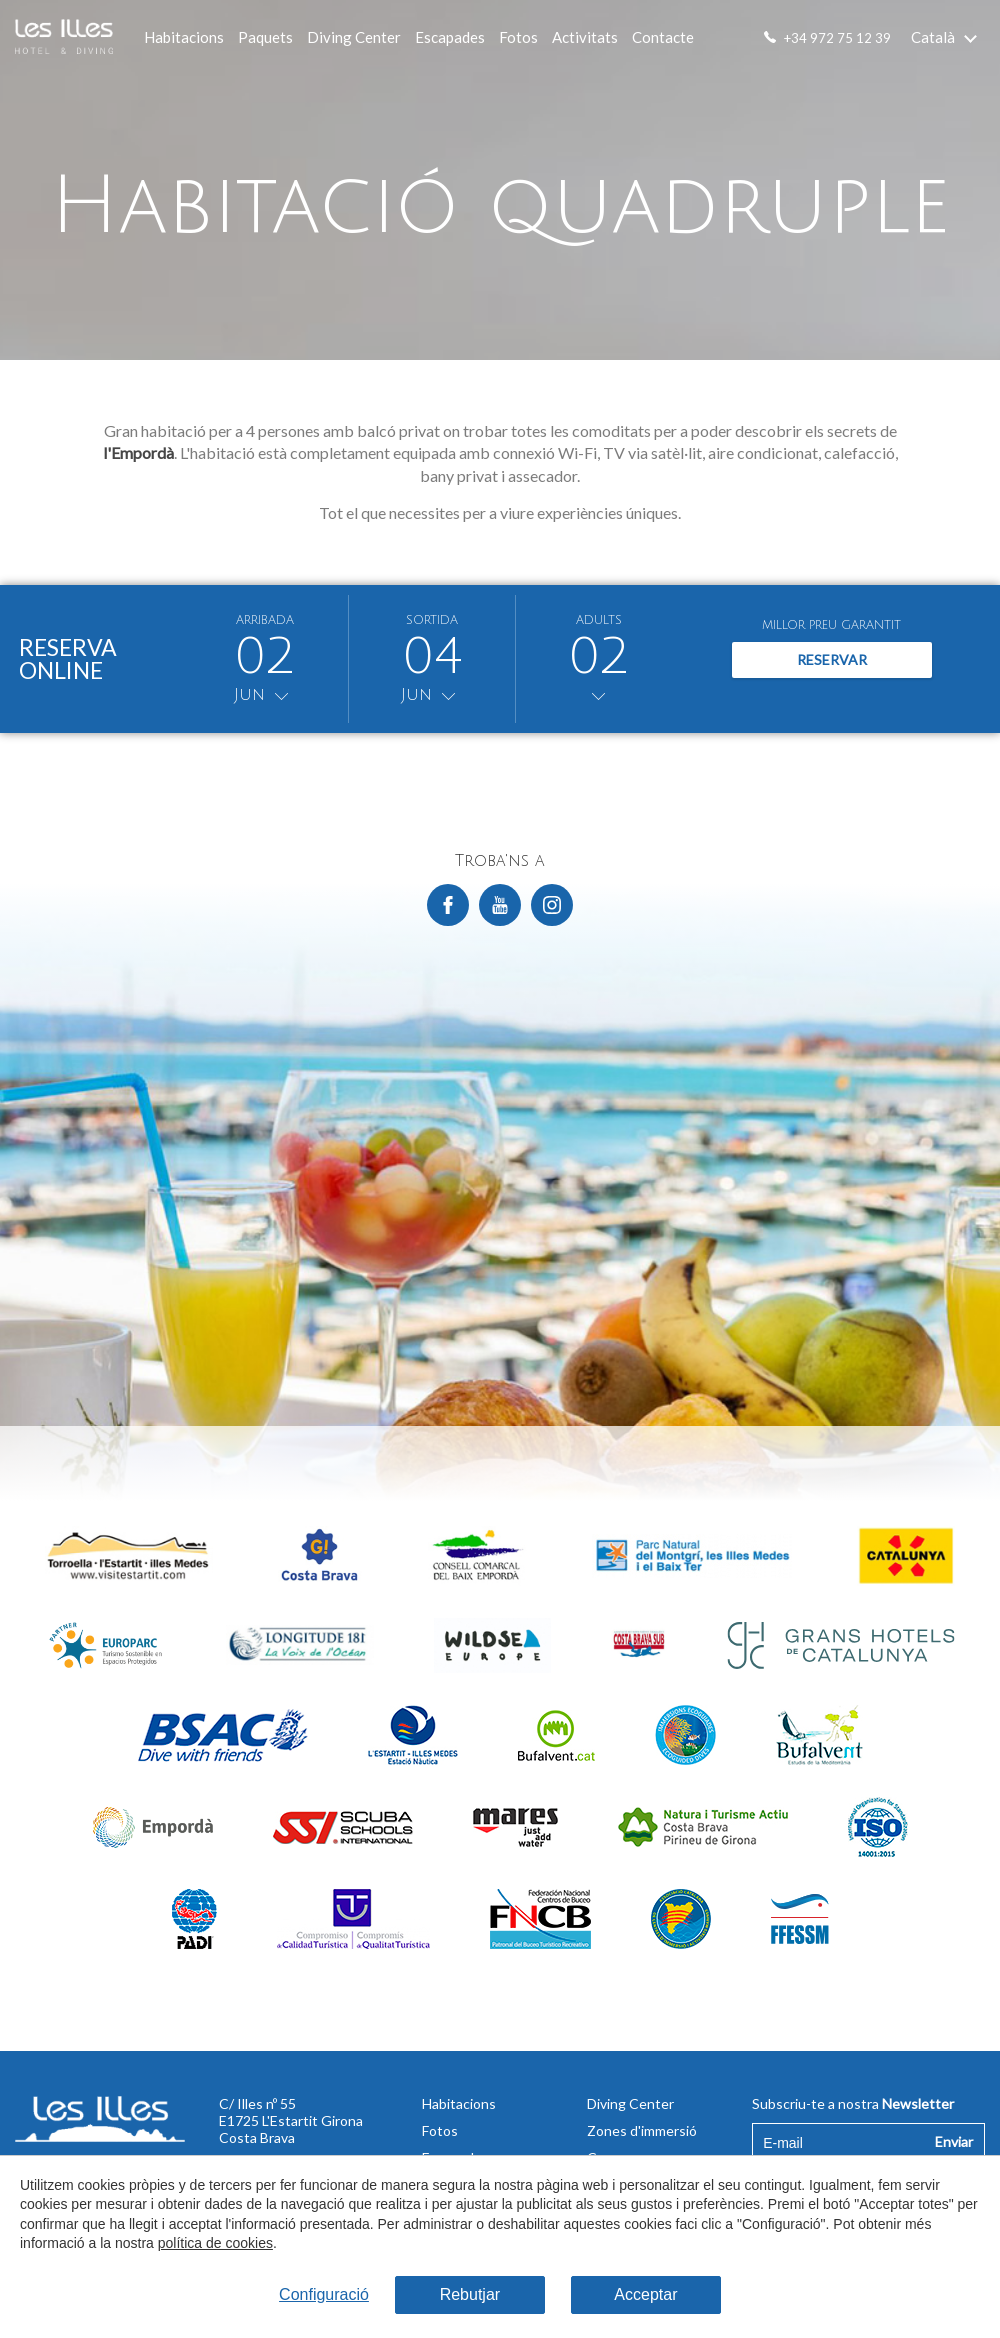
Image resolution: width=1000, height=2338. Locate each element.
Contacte (663, 37)
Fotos (518, 37)
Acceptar (645, 2294)
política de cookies (214, 2244)
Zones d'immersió (642, 2130)
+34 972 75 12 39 (837, 38)
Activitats (585, 37)
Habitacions (184, 37)
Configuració (324, 2294)
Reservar (832, 659)
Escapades (450, 37)
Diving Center (354, 37)
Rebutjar (470, 2294)
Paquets (265, 37)
